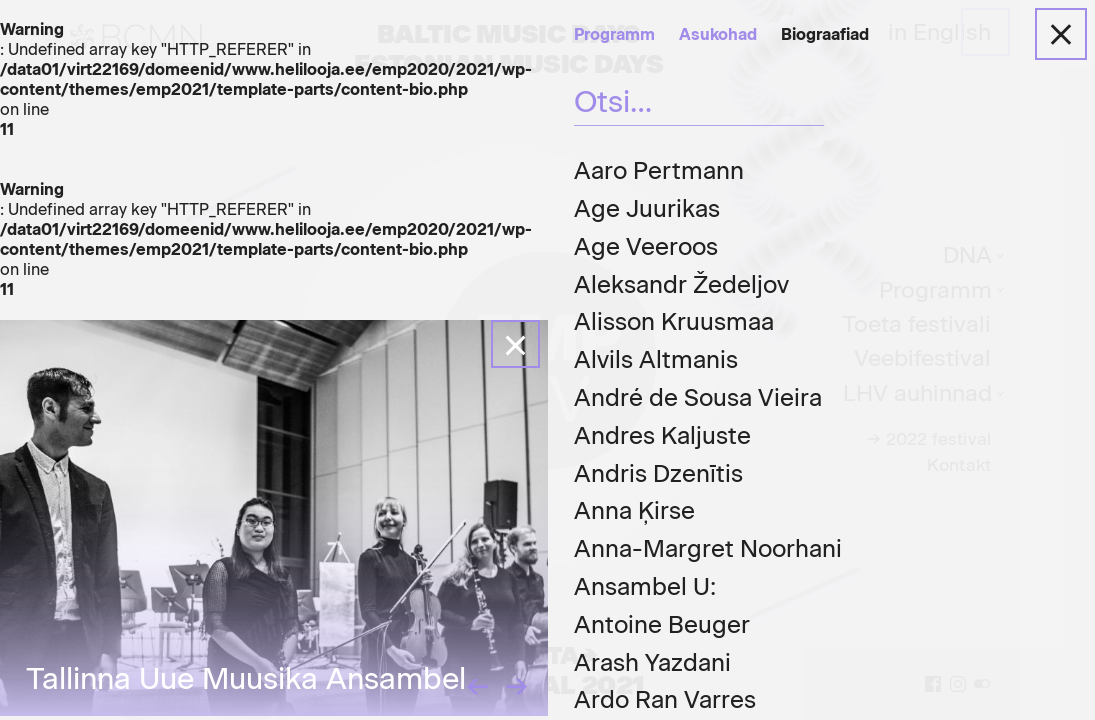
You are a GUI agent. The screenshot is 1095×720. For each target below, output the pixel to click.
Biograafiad (825, 34)
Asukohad (718, 34)
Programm (614, 34)
